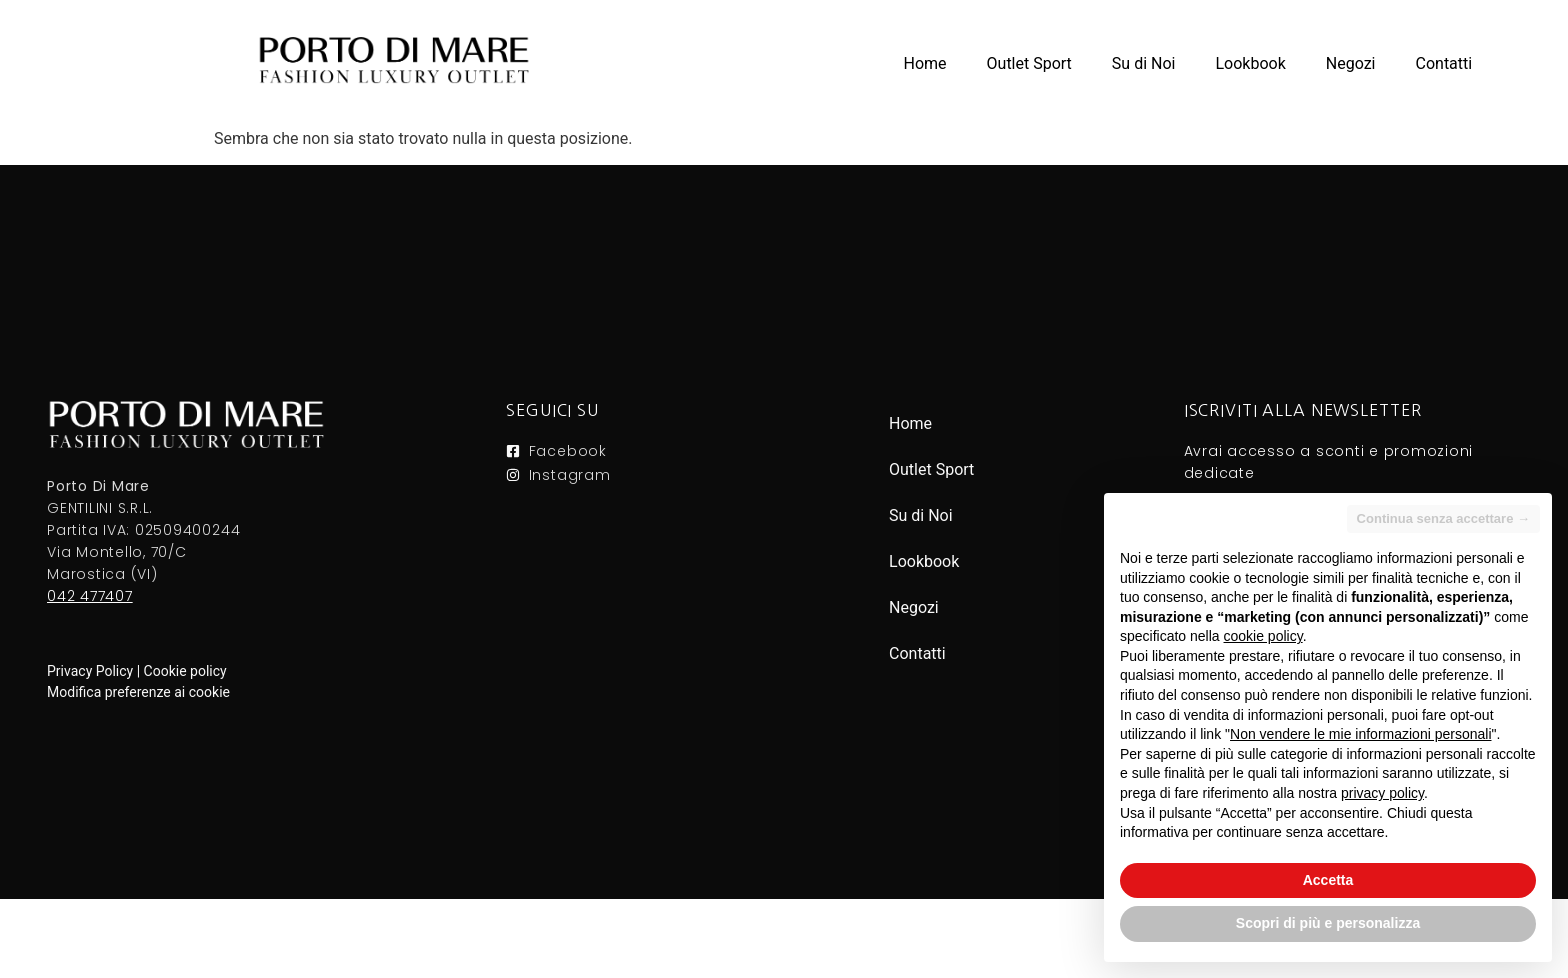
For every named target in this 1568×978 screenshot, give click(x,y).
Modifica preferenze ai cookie (138, 692)
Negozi (1351, 63)
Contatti (1444, 63)
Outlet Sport (1029, 63)
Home (924, 63)
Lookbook (1250, 63)
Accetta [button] (1328, 880)
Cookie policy (185, 671)
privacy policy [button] (1382, 793)
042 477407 (90, 596)
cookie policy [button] (1263, 636)
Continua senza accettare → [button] (1443, 518)
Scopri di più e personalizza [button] (1328, 923)
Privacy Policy (90, 671)
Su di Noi (1144, 63)
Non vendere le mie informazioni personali (1360, 734)
